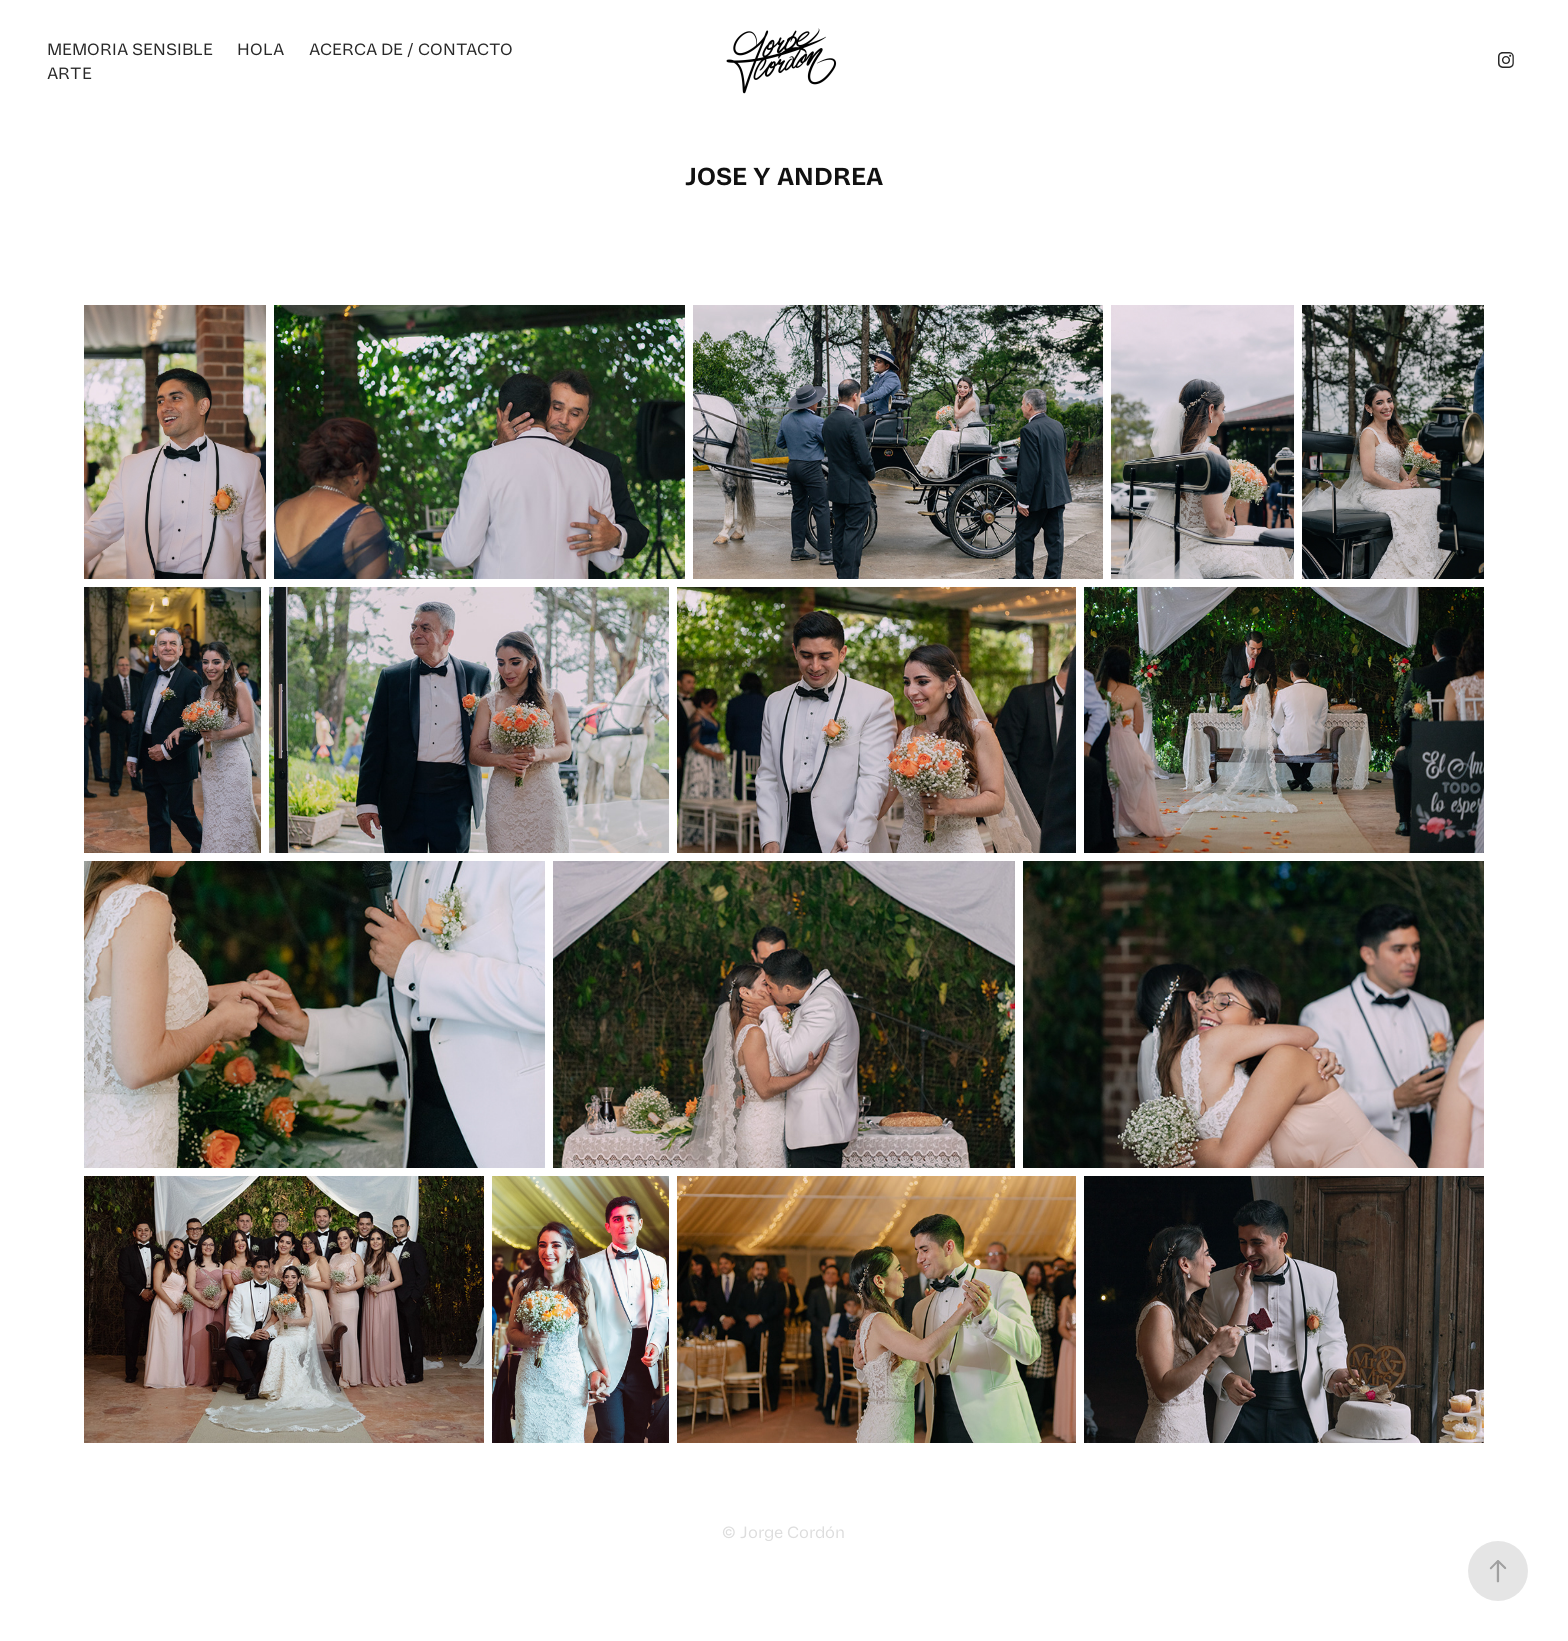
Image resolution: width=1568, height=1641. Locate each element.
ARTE (69, 72)
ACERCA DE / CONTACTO (411, 48)
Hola (260, 48)
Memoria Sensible (130, 48)
